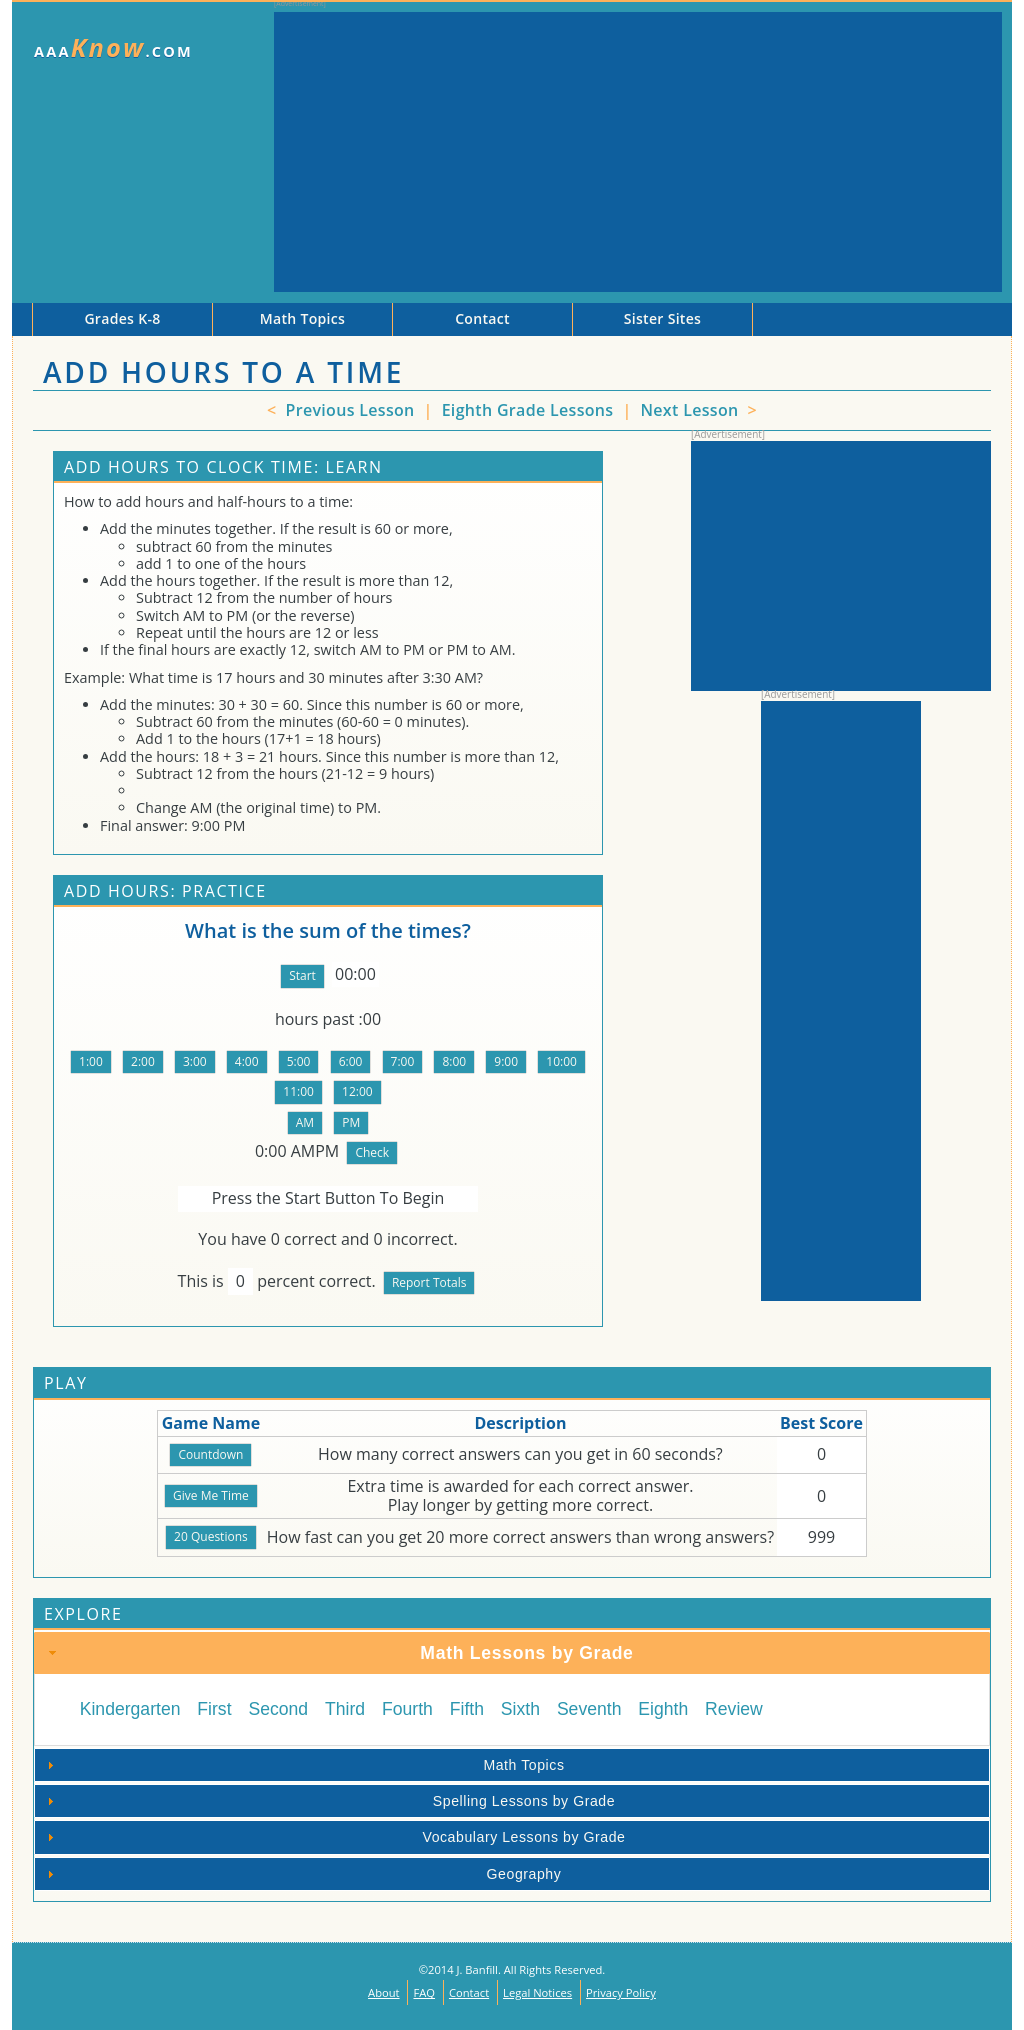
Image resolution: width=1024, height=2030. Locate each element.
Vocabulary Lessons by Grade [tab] (333, 1837)
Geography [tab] (301, 1874)
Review (734, 1709)
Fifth (467, 1709)
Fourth (407, 1709)
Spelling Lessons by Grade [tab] (328, 1801)
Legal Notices (537, 1992)
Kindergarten (130, 1709)
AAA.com (113, 47)
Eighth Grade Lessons (530, 410)
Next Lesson (691, 410)
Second (278, 1709)
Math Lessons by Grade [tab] (339, 1653)
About (384, 1992)
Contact (469, 1992)
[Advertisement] (638, 152)
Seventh (589, 1709)
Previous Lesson (348, 410)
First (214, 1709)
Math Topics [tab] (303, 1765)
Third (345, 1709)
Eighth (663, 1709)
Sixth (520, 1709)
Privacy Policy (621, 1992)
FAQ (424, 1992)
